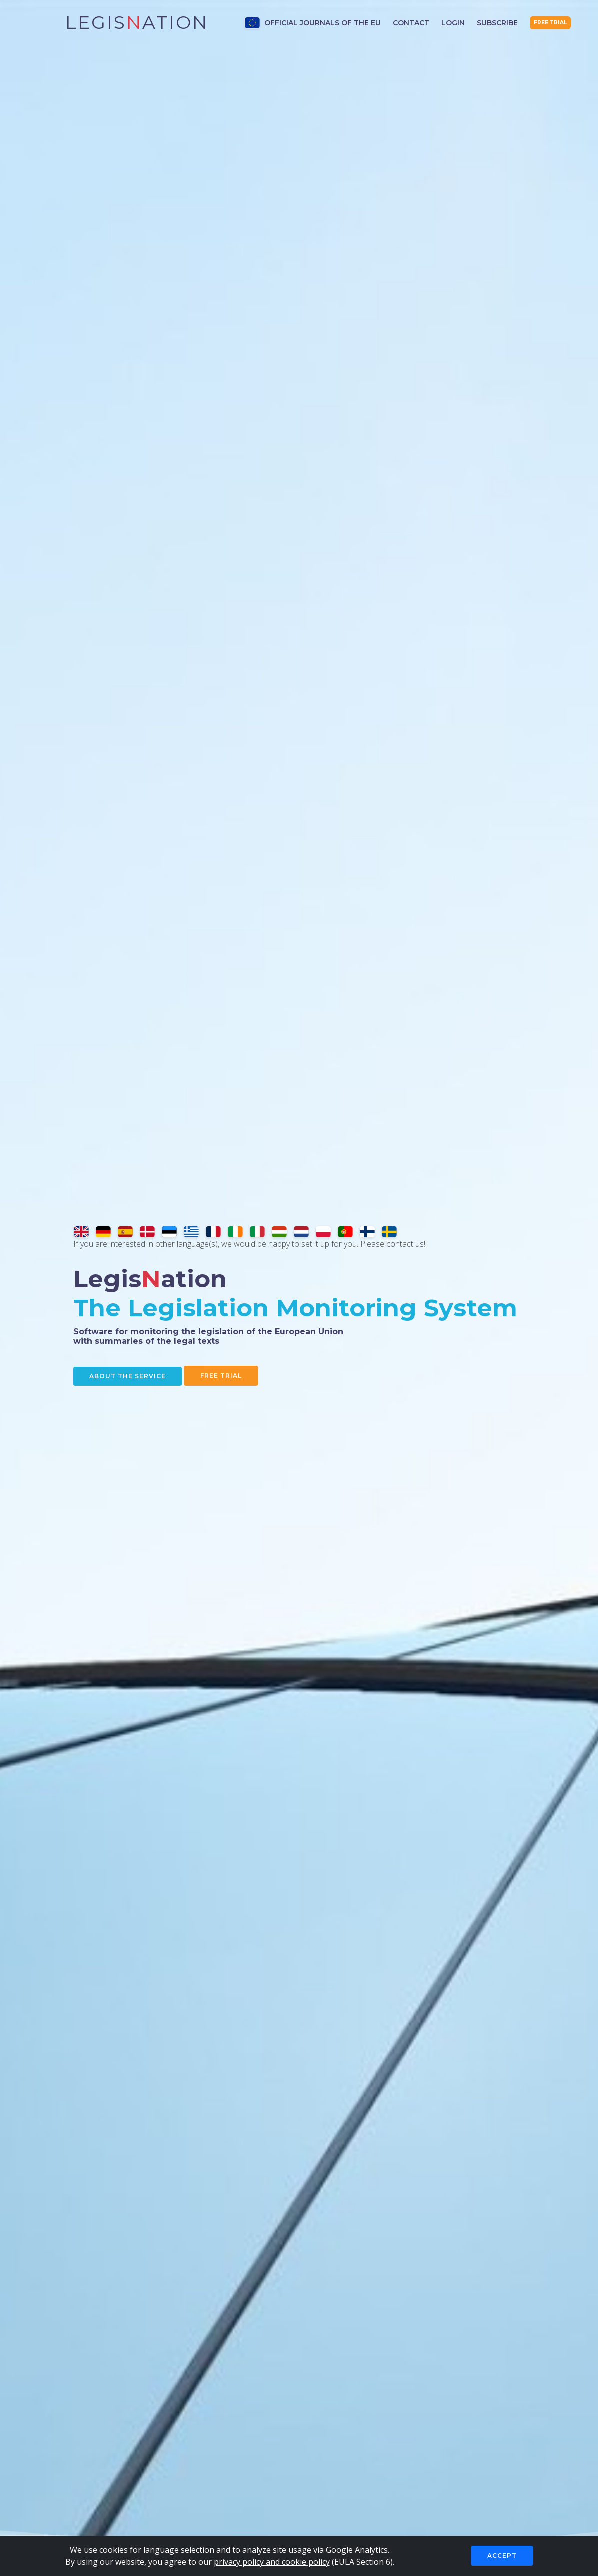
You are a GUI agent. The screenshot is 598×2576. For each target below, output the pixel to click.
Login (453, 22)
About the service (143, 1376)
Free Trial (227, 1375)
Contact (411, 22)
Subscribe (497, 22)
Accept (502, 2555)
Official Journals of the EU (312, 23)
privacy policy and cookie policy (272, 2561)
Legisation (136, 22)
